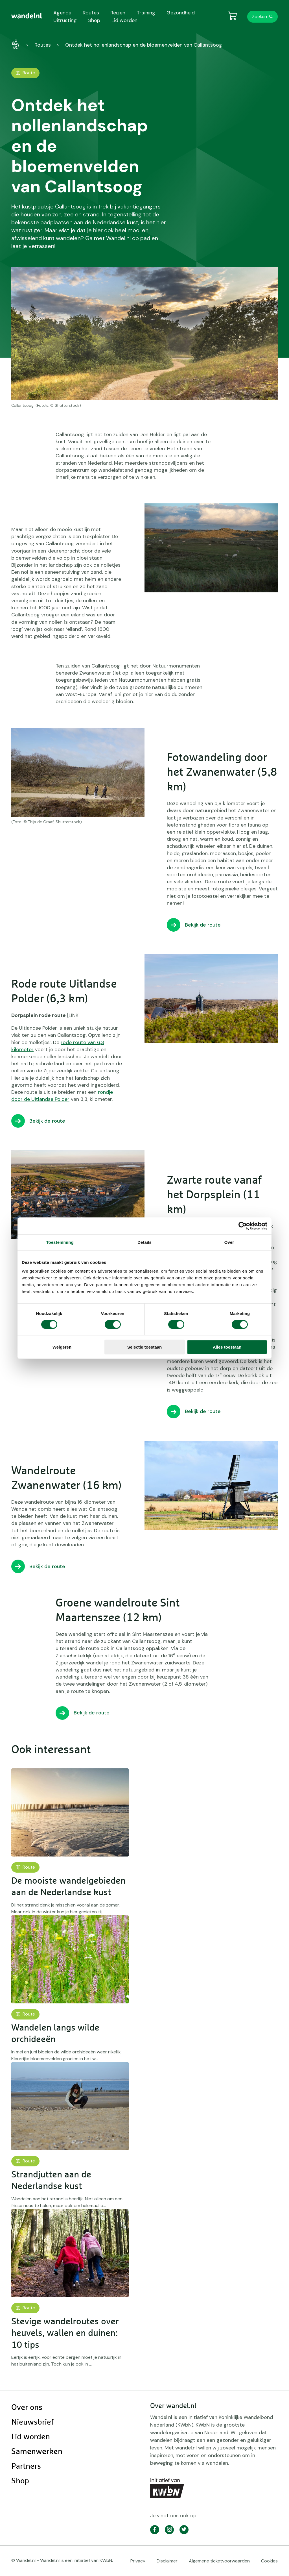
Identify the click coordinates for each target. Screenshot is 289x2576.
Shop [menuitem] (94, 20)
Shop (20, 2481)
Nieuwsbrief (32, 2422)
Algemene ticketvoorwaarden (219, 2561)
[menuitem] (26, 16)
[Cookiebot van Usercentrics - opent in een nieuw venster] (242, 1225)
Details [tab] (144, 1242)
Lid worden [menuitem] (124, 20)
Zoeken (259, 16)
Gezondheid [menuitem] (181, 12)
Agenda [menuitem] (62, 12)
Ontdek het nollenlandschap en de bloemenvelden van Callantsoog (143, 45)
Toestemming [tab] (60, 1242)
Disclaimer (167, 2561)
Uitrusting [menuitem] (65, 20)
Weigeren (61, 1347)
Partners (26, 2466)
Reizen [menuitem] (117, 12)
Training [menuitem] (146, 12)
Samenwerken (36, 2452)
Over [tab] (229, 1242)
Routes (42, 45)
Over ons (26, 2408)
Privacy (137, 2561)
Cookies (269, 2561)
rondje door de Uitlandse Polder (62, 1096)
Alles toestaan (227, 1347)
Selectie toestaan (144, 1347)
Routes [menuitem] (91, 12)
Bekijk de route (203, 924)
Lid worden (30, 2437)
